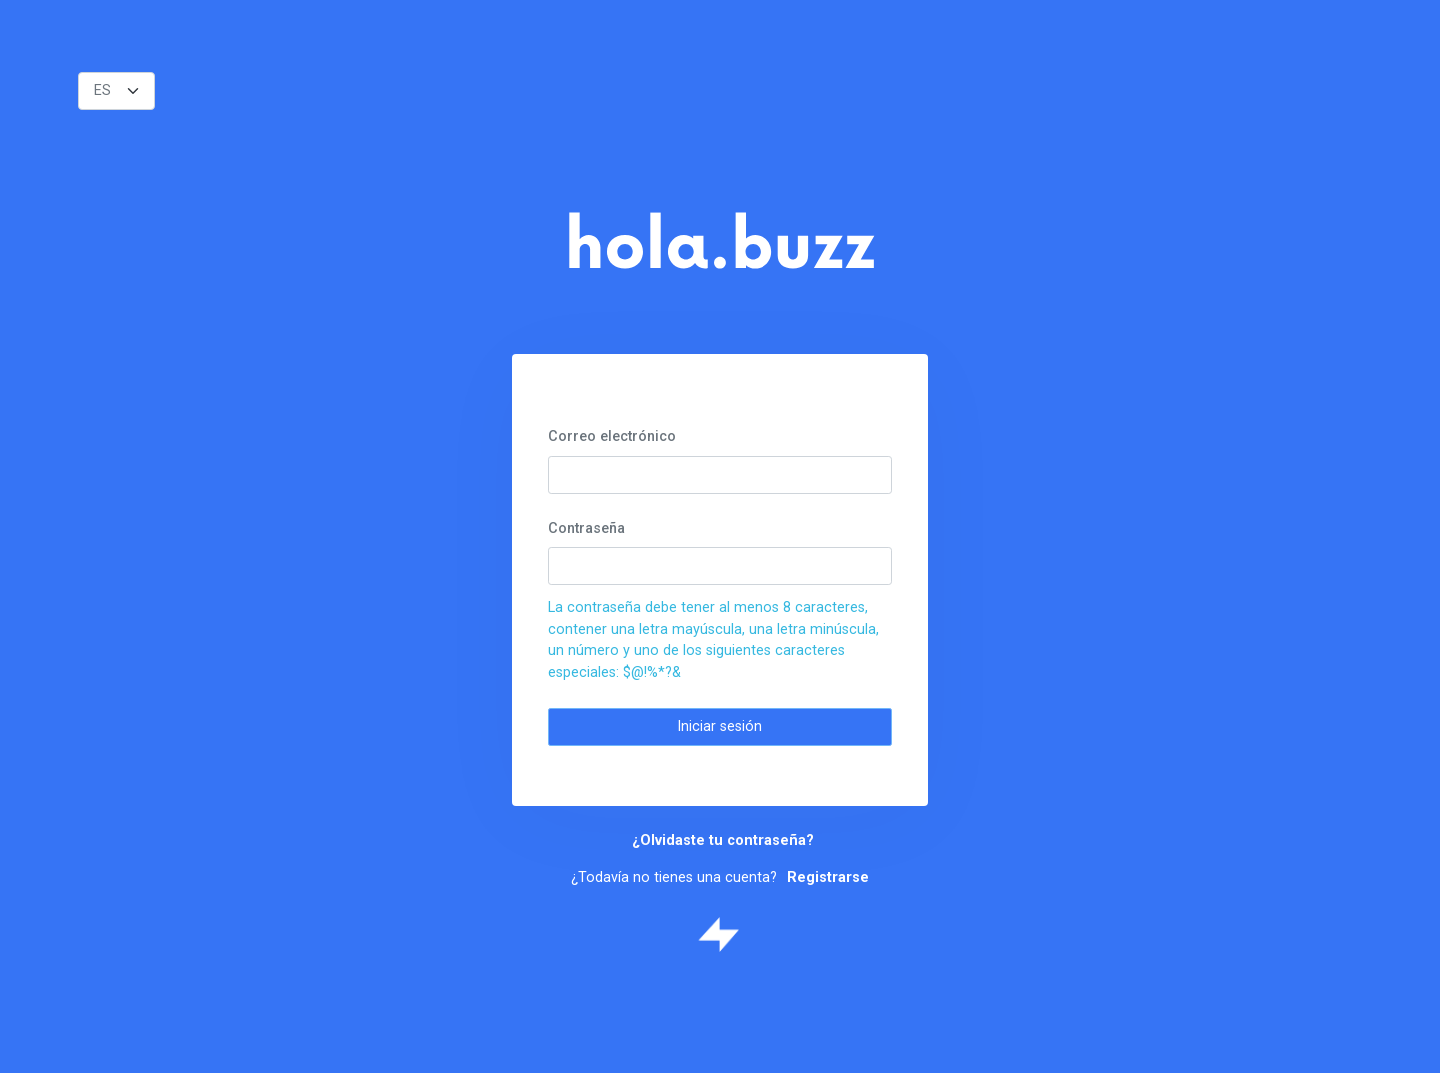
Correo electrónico (612, 436)
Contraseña (586, 528)
